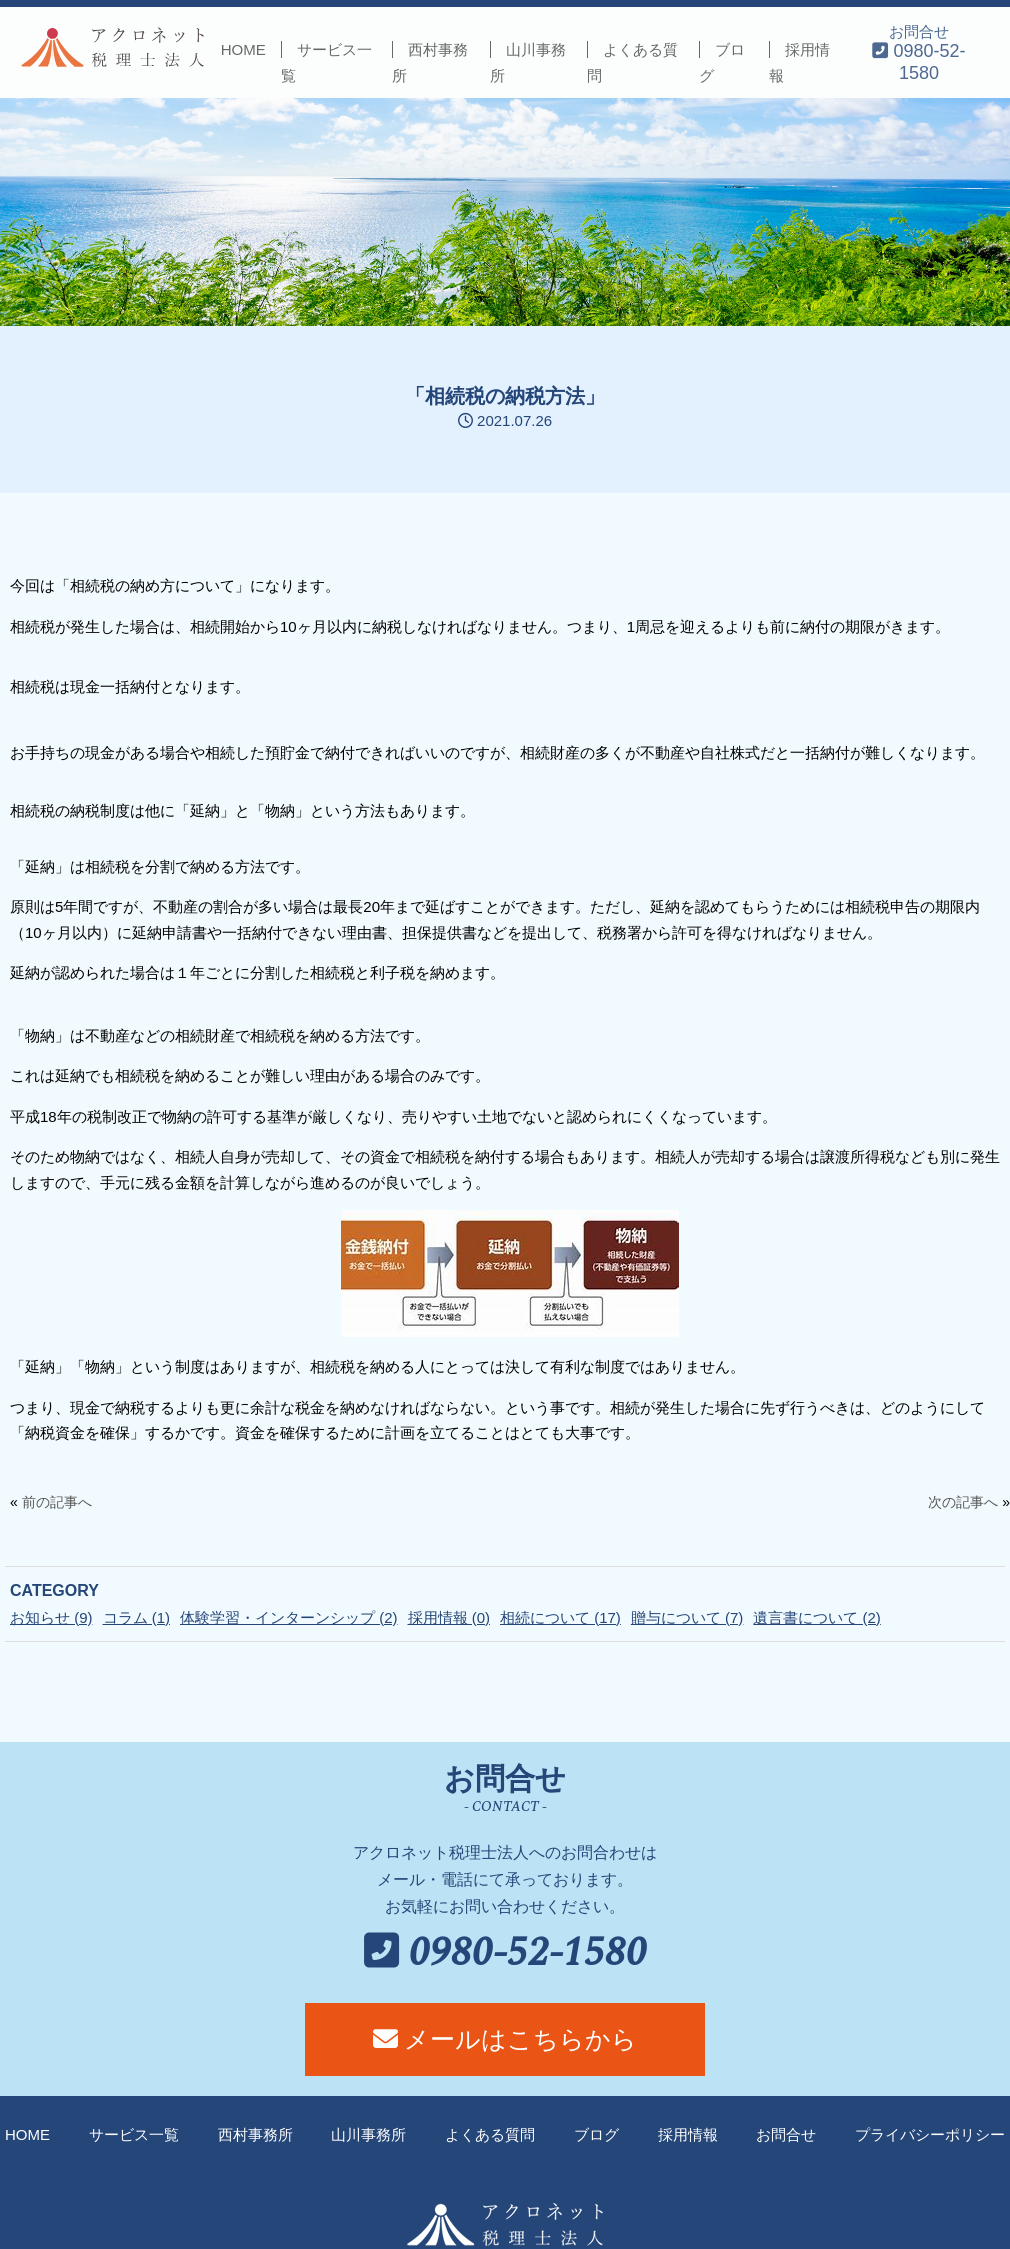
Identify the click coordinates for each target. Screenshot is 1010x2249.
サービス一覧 (134, 2134)
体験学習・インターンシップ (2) (289, 1617)
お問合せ (918, 52)
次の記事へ (963, 1502)
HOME (243, 49)
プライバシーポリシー (930, 2134)
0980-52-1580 (505, 1953)
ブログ (596, 2134)
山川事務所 (368, 2134)
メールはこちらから (505, 2039)
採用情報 (688, 2134)
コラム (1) (137, 1617)
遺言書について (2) (817, 1617)
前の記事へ (57, 1502)
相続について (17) (560, 1617)
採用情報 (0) (449, 1617)
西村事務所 (255, 2134)
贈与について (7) (687, 1617)
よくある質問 (490, 2134)
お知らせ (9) (51, 1617)
